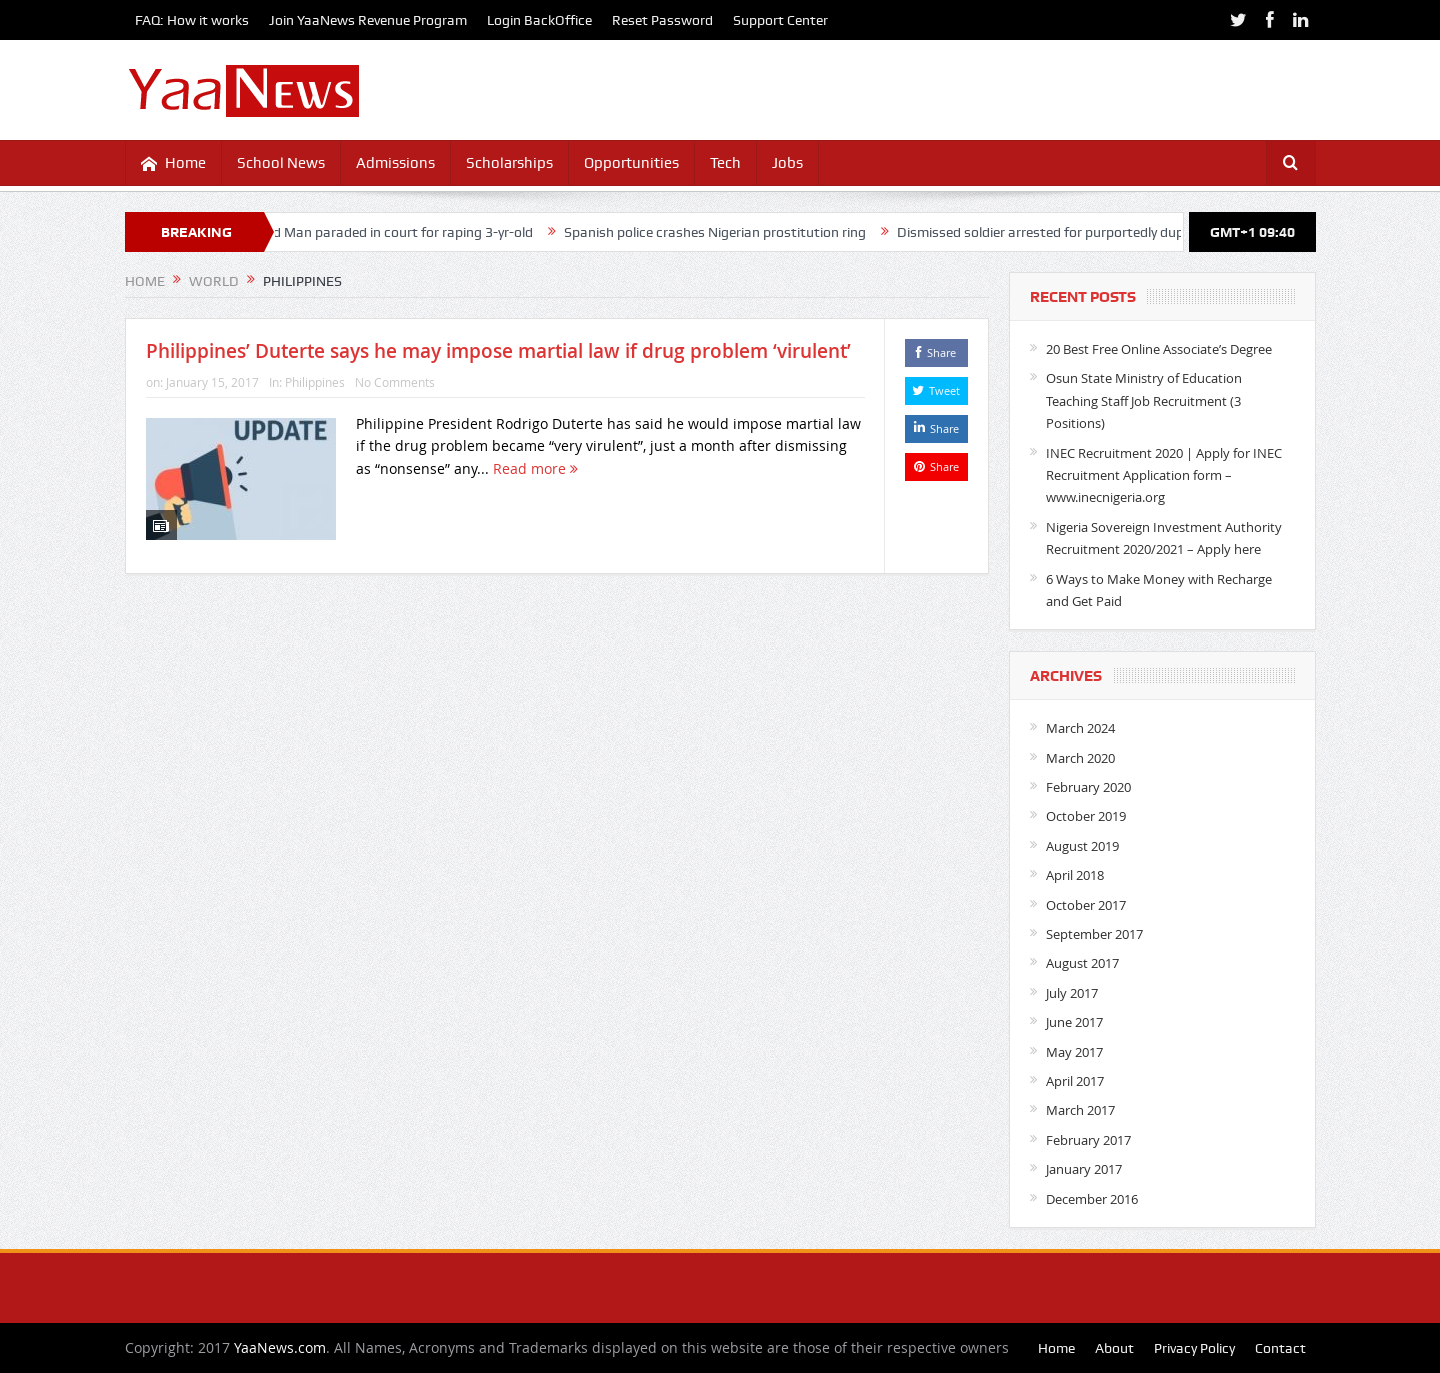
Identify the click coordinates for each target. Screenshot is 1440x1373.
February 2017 (1088, 1140)
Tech (725, 163)
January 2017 (1084, 1169)
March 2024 (1080, 728)
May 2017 (1074, 1052)
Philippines (315, 382)
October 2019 (1086, 816)
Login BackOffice (539, 20)
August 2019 (1082, 846)
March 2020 (1080, 758)
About (1114, 1348)
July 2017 (1072, 993)
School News (281, 163)
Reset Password (662, 20)
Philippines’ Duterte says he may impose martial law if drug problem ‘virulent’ (498, 351)
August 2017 (1082, 963)
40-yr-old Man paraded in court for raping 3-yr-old (388, 232)
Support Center (780, 20)
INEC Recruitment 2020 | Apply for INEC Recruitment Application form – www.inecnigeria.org (1164, 475)
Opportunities (631, 163)
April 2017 (1075, 1081)
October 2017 (1086, 905)
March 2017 (1080, 1110)
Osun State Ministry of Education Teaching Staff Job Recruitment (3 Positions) (1144, 400)
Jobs (787, 163)
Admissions (395, 163)
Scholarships (509, 163)
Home (173, 163)
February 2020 (1088, 787)
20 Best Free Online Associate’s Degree (1159, 349)
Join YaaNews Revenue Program (368, 20)
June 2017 (1074, 1022)
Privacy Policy (1194, 1348)
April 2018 (1075, 875)
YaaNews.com (280, 1347)
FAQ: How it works (192, 20)
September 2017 (1094, 934)
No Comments (395, 382)
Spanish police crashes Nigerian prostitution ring (724, 232)
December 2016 (1092, 1199)
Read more (535, 468)
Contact (1280, 1348)
